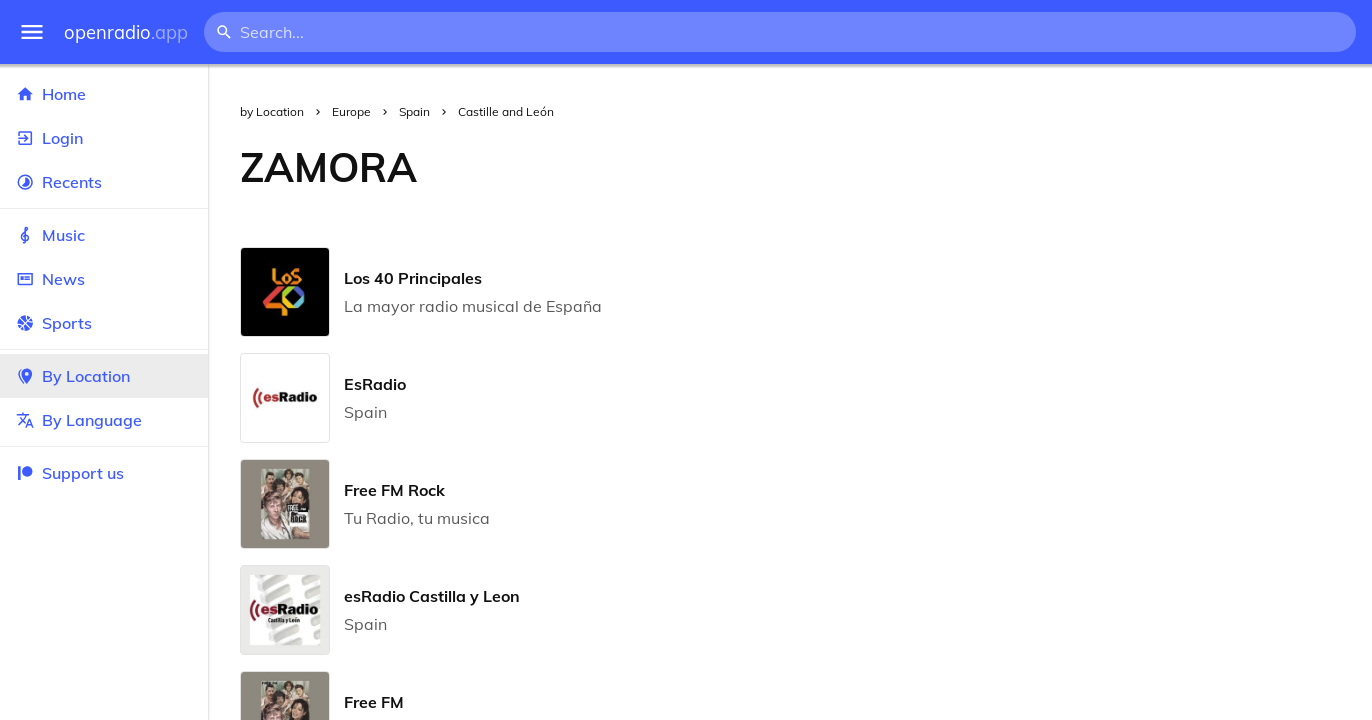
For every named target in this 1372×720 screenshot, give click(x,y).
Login (104, 138)
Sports (104, 323)
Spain (414, 111)
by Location (272, 111)
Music (104, 235)
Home (104, 94)
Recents (104, 182)
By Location (104, 376)
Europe (351, 111)
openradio (126, 32)
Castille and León (506, 111)
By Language (104, 420)
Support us (70, 473)
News (104, 279)
